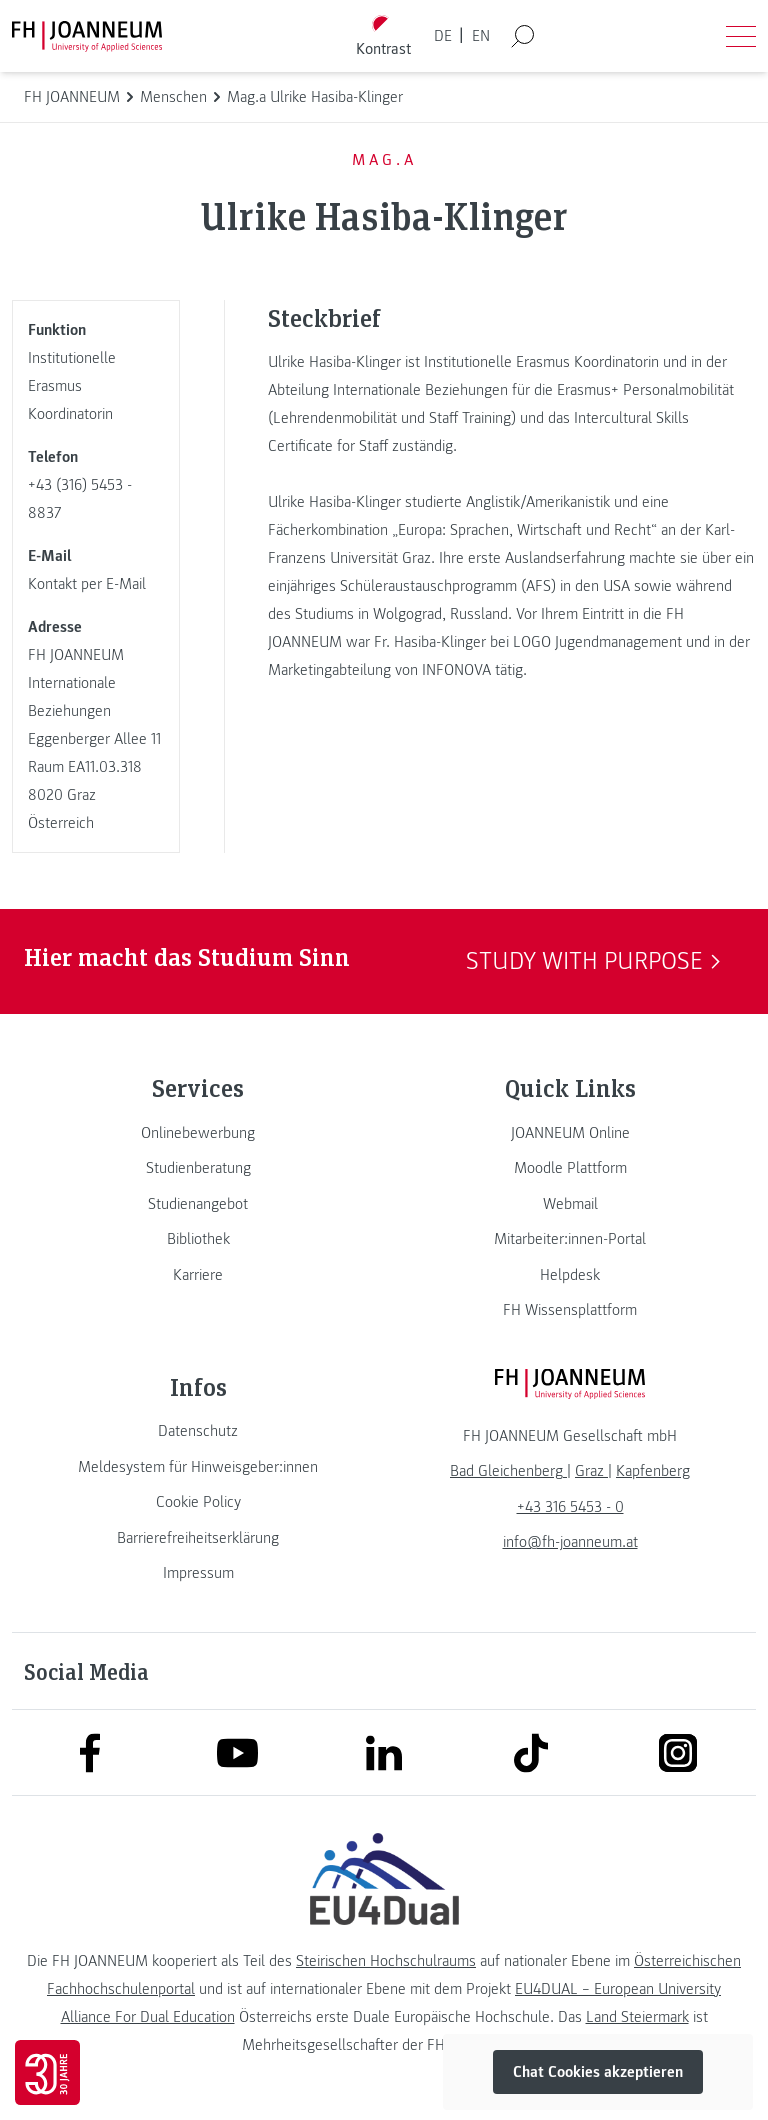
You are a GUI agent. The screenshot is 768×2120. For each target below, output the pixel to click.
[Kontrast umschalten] (384, 36)
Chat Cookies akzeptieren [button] (598, 2072)
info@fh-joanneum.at (570, 1542)
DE (443, 36)
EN (481, 36)
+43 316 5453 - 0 (570, 1507)
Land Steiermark (637, 2017)
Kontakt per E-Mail (87, 584)
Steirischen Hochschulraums (386, 1961)
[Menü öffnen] (741, 36)
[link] (198, 1133)
